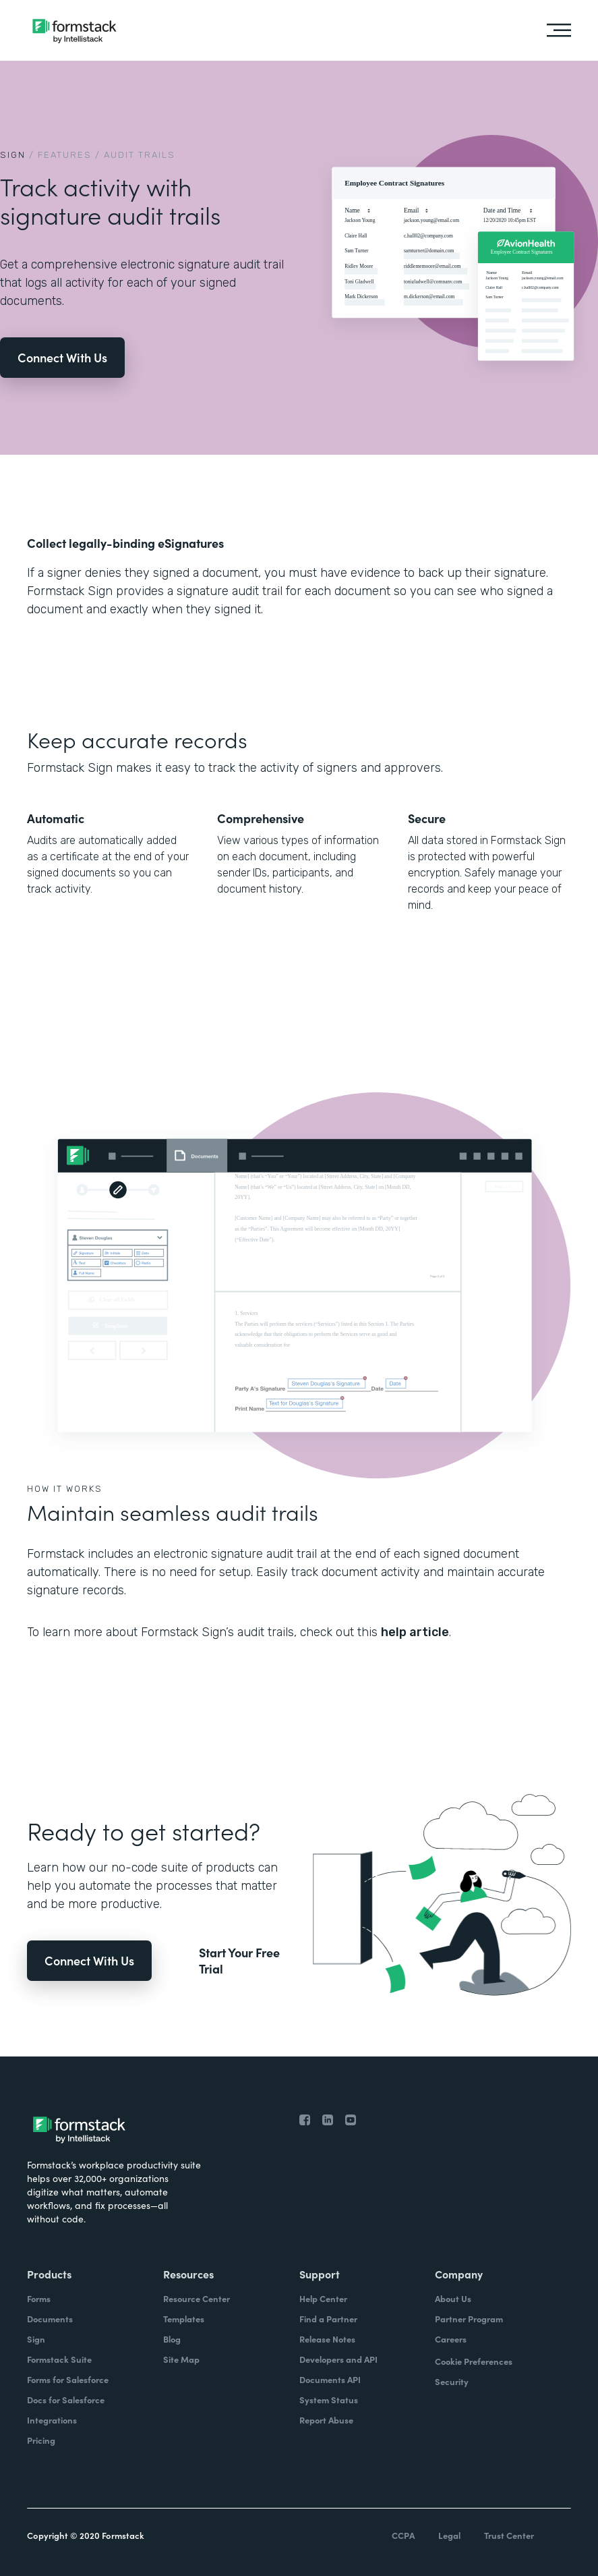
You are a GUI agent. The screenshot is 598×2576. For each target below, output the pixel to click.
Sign (13, 155)
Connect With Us (62, 357)
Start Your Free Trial (239, 1960)
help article (415, 1632)
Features (65, 155)
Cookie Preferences (473, 2361)
